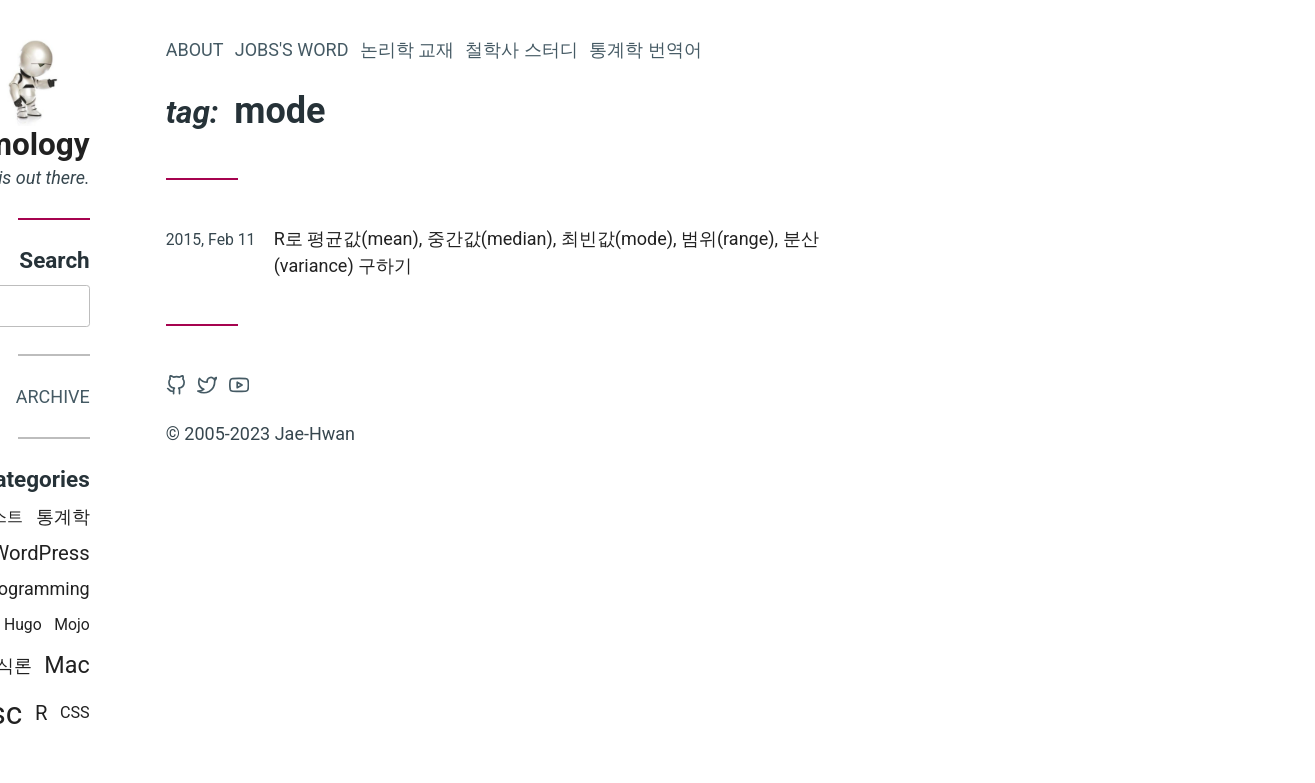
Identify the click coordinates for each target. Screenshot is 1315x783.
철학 (159, 628)
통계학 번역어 (835, 49)
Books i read (107, 591)
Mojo (262, 628)
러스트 (189, 520)
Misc (179, 717)
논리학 (128, 669)
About (385, 49)
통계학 (253, 520)
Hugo (213, 628)
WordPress (231, 556)
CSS (265, 716)
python (59, 629)
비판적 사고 (90, 716)
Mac (257, 669)
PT (111, 628)
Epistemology (183, 144)
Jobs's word (482, 49)
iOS (139, 521)
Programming (225, 591)
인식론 (195, 670)
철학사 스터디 (712, 49)
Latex (149, 555)
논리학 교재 (597, 49)
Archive (243, 399)
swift (94, 521)
